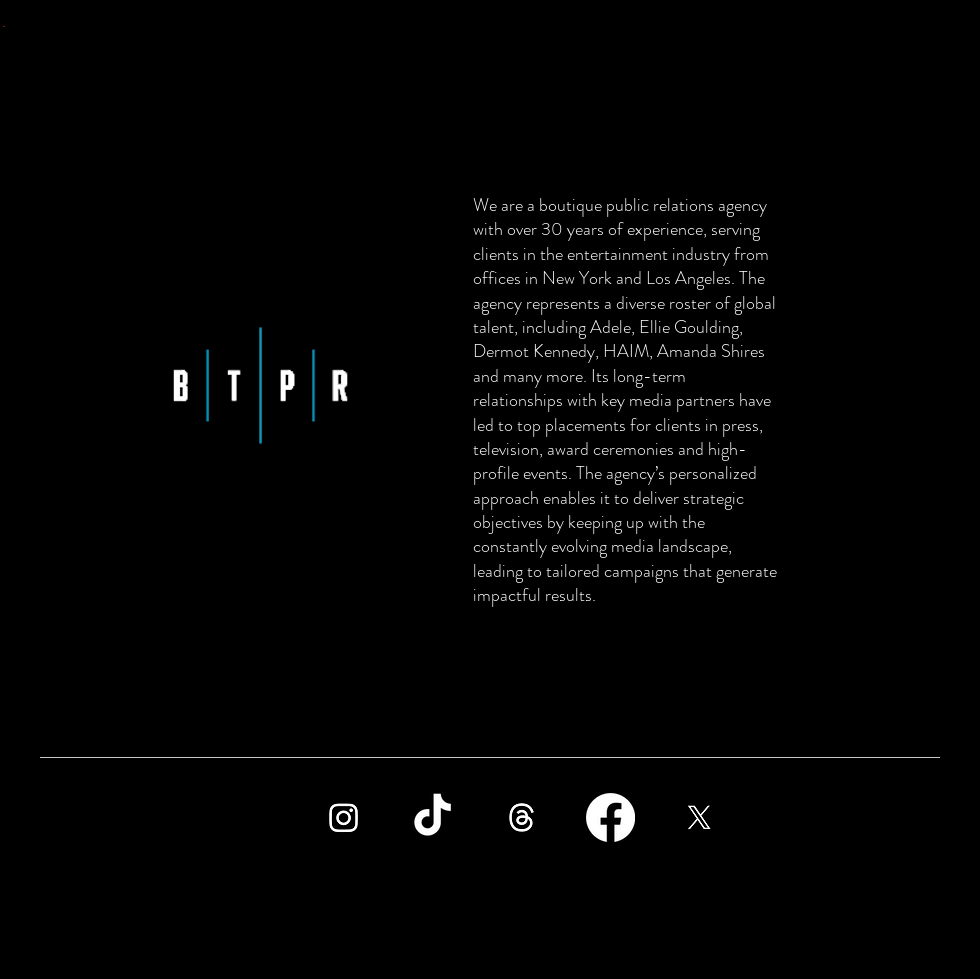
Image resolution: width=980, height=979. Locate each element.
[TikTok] (432, 817)
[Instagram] (343, 817)
